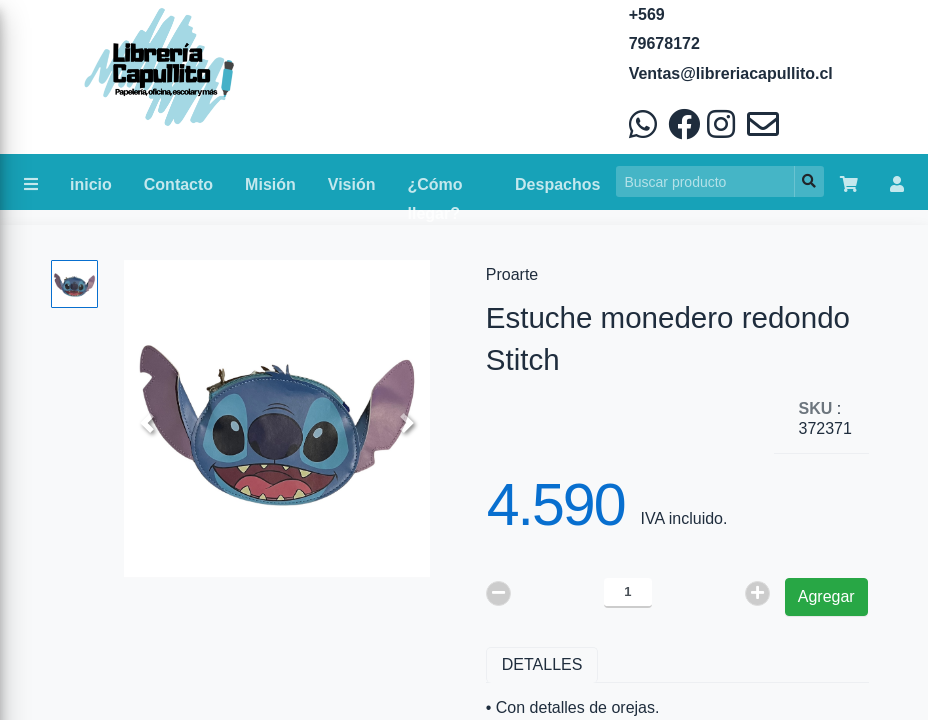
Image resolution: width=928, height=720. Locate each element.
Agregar (826, 596)
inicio (91, 184)
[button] (147, 423)
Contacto (178, 184)
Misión (270, 184)
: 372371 (825, 418)
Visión (352, 184)
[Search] (705, 181)
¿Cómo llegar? (435, 189)
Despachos (557, 184)
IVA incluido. (684, 518)
